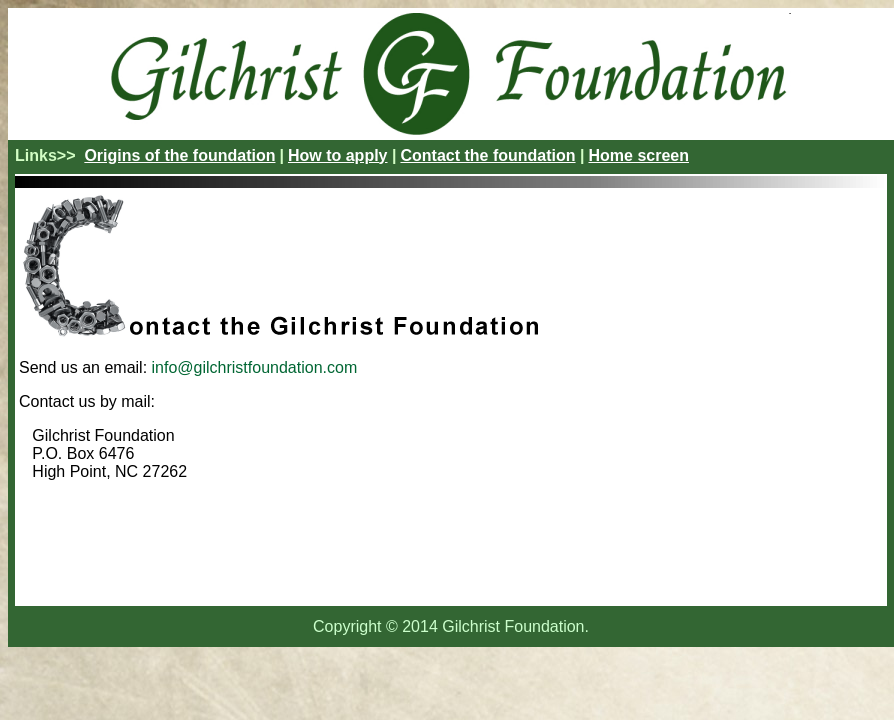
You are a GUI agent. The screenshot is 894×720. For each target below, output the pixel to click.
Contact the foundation (487, 155)
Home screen (638, 155)
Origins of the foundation (179, 155)
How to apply (338, 155)
